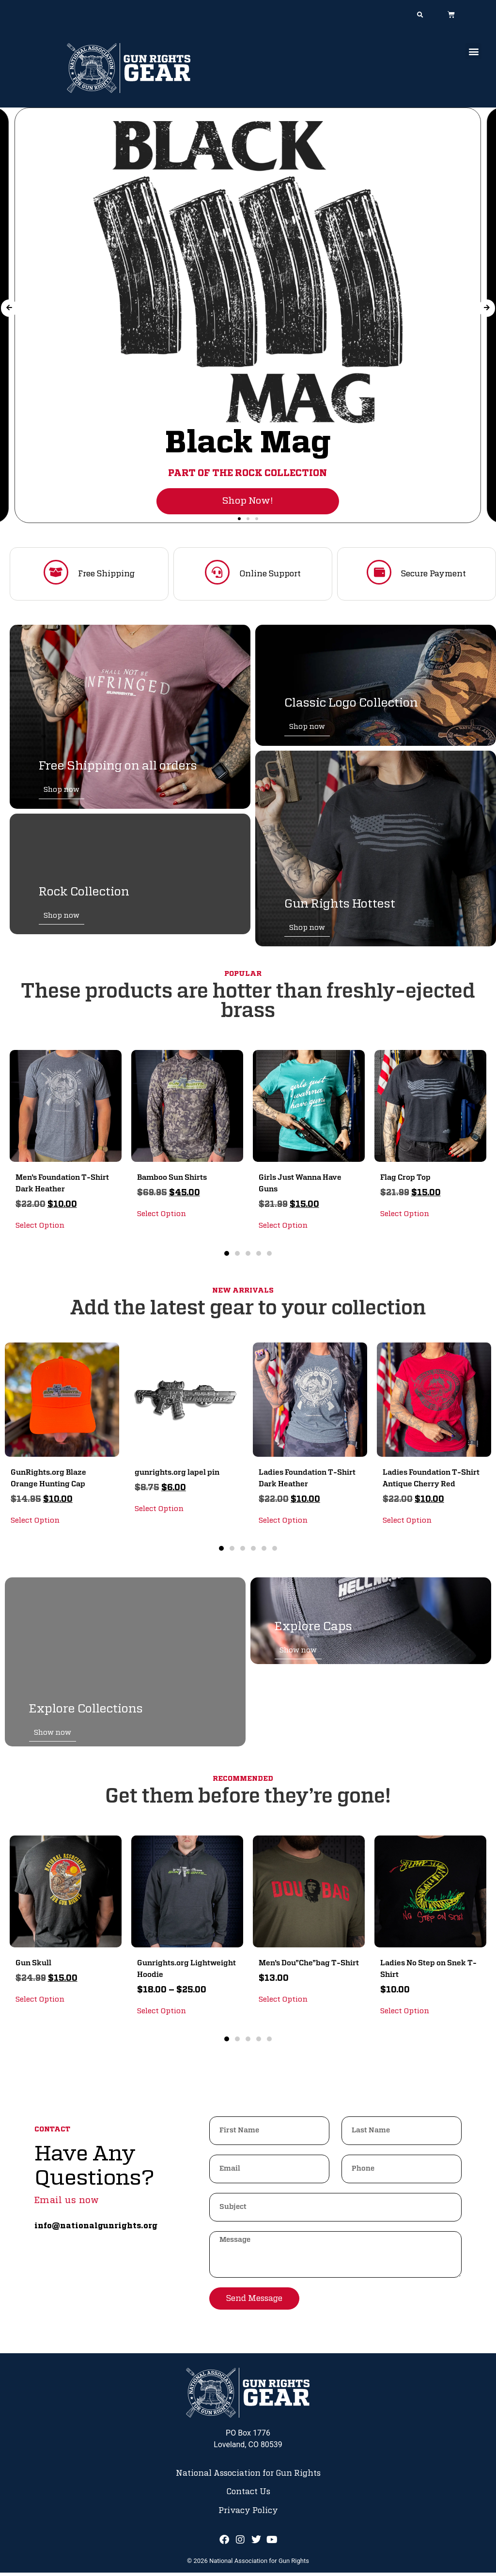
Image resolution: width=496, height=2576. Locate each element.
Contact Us (248, 2495)
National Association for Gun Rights (248, 2476)
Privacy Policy (248, 2513)
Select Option (40, 1228)
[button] (420, 15)
